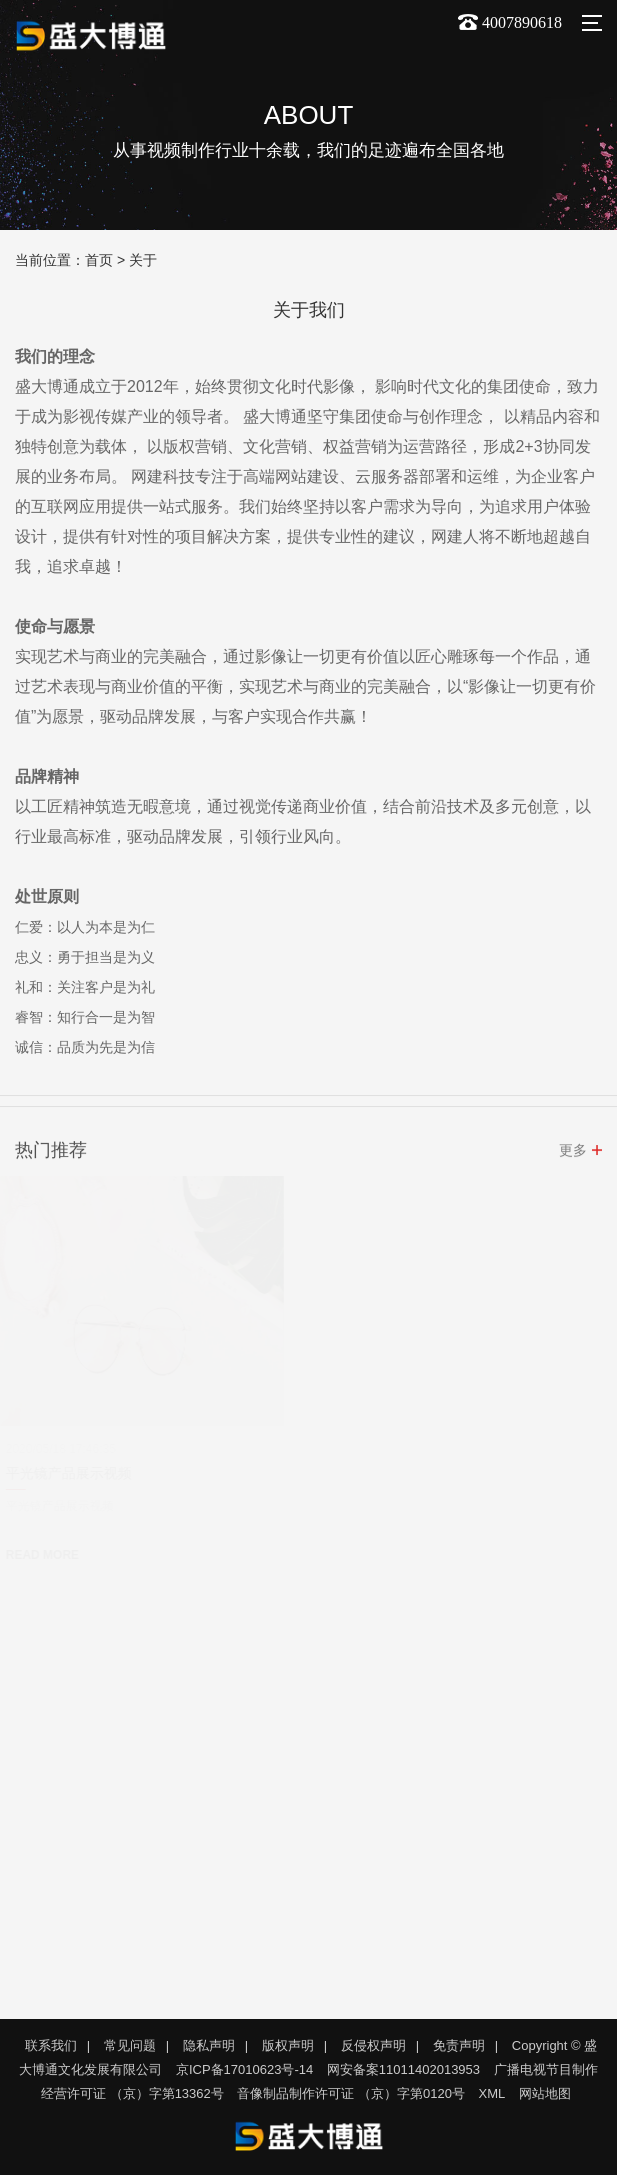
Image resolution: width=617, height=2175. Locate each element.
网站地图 (545, 2093)
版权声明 (288, 2045)
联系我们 (51, 2045)
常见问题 (130, 2045)
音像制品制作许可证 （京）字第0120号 (351, 2093)
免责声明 (459, 2045)
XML (492, 2093)
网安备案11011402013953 (403, 2069)
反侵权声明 (373, 2045)
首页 (99, 260)
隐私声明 (209, 2045)
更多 (573, 1153)
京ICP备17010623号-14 (244, 2069)
